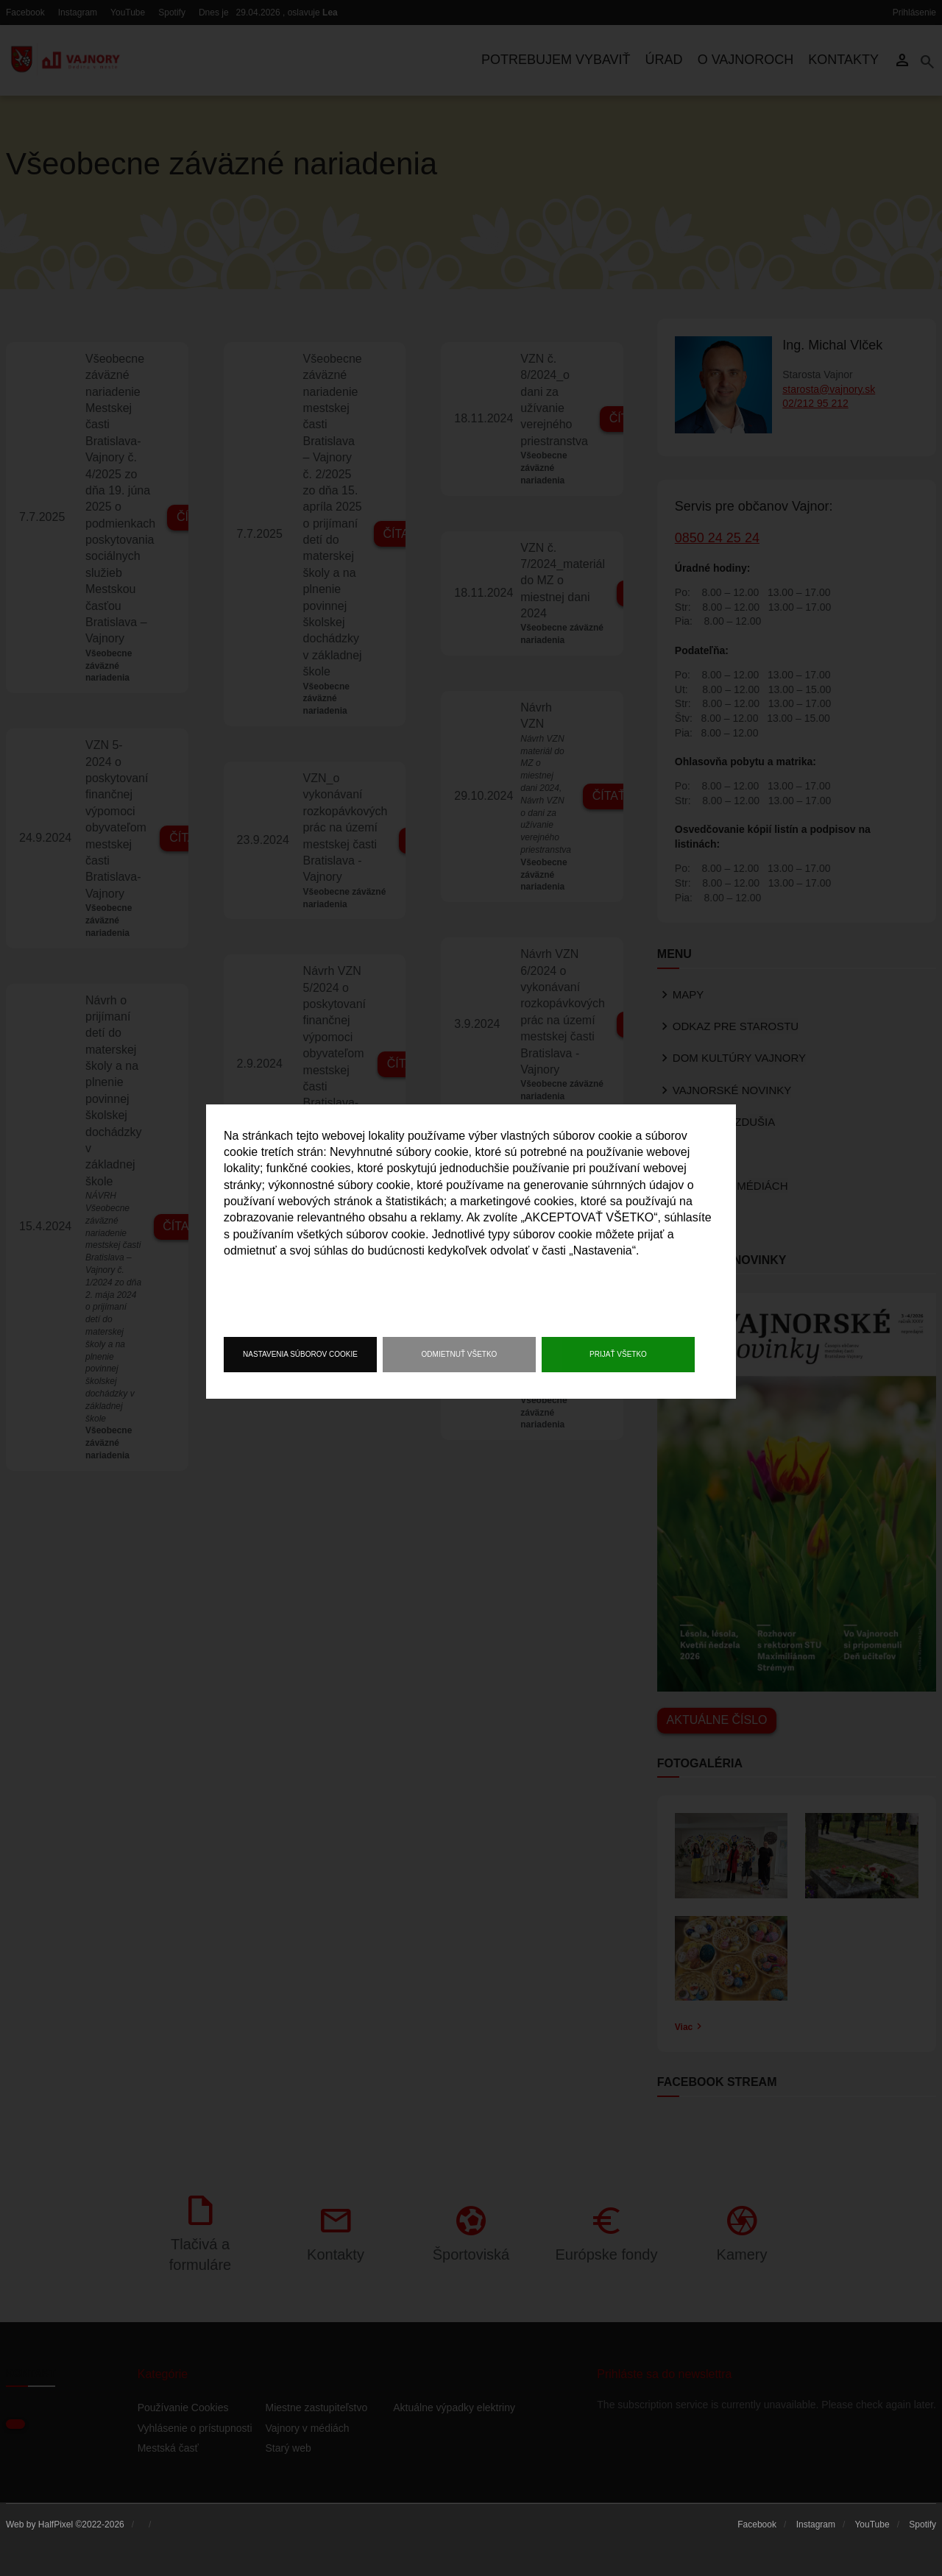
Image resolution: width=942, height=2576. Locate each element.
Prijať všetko (618, 1354)
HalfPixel (55, 2524)
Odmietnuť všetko (459, 1354)
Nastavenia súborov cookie (300, 1354)
